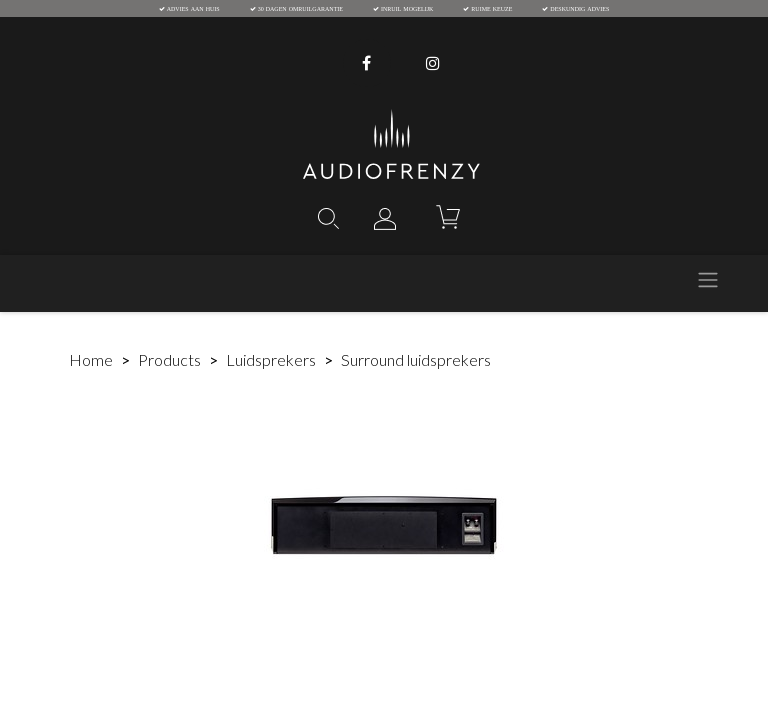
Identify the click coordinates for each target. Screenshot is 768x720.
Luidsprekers (271, 359)
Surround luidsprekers (416, 359)
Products (169, 359)
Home (91, 359)
